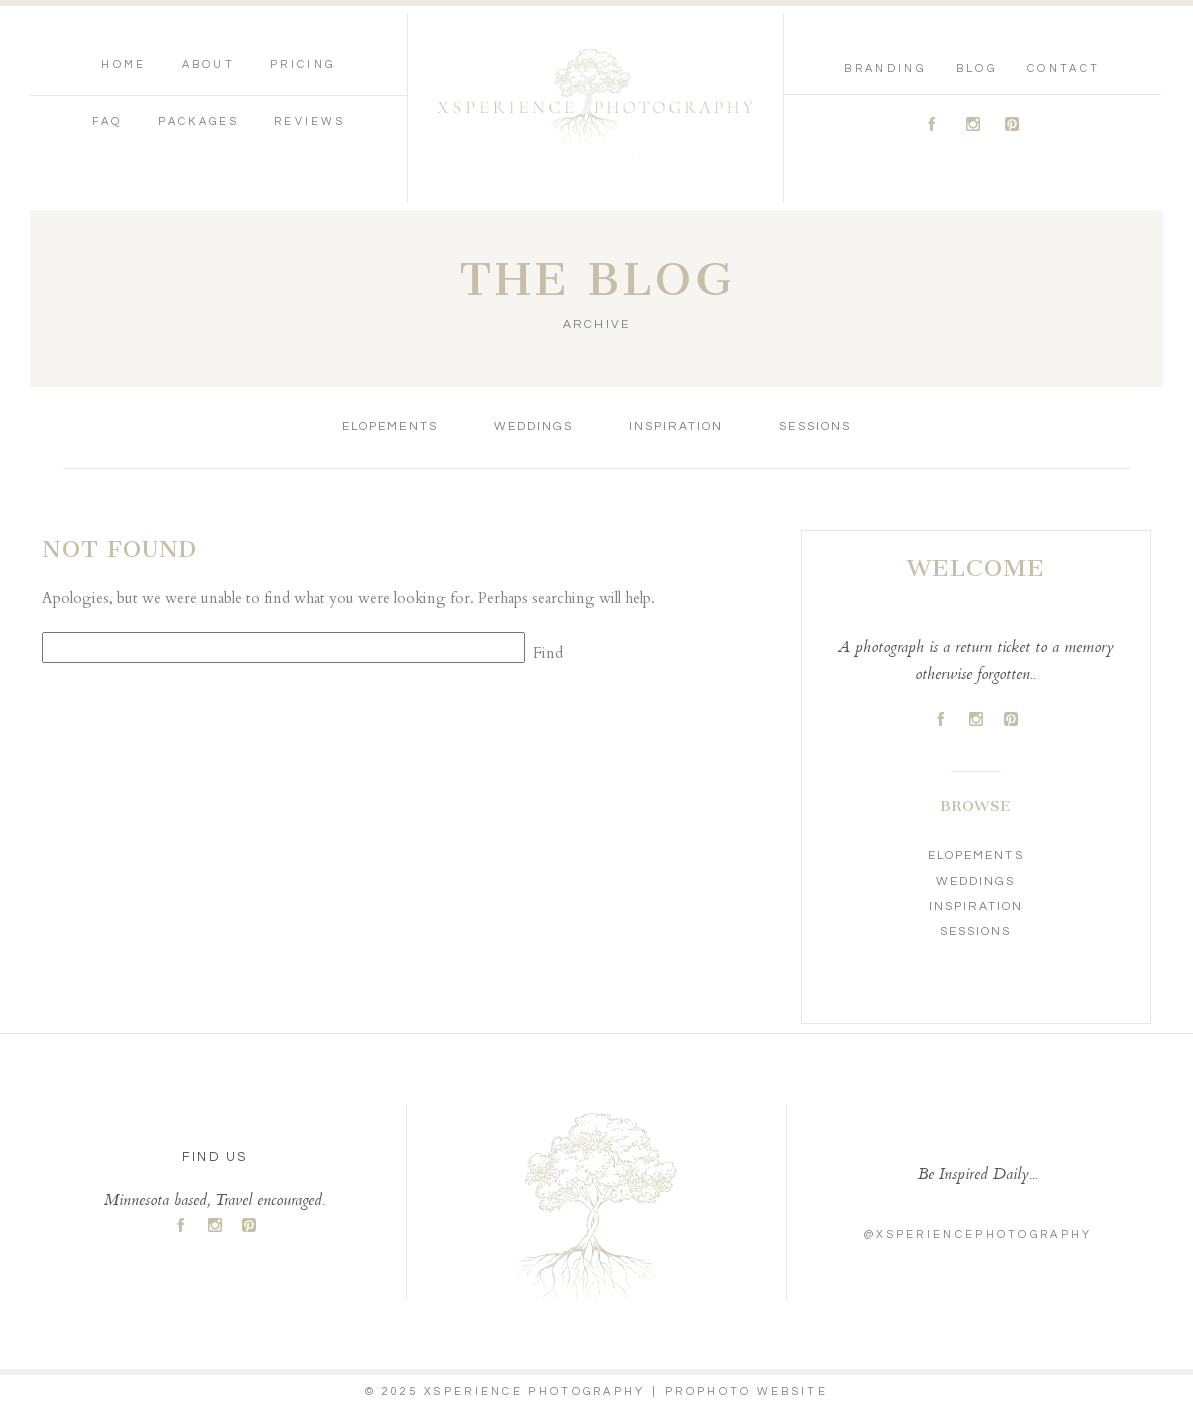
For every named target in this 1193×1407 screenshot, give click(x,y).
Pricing (302, 64)
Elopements (389, 426)
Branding (884, 68)
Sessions (814, 426)
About (209, 64)
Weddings (533, 426)
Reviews (309, 121)
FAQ (107, 121)
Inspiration (676, 426)
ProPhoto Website (746, 1391)
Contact (1063, 68)
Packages (198, 121)
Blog (976, 68)
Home (123, 64)
